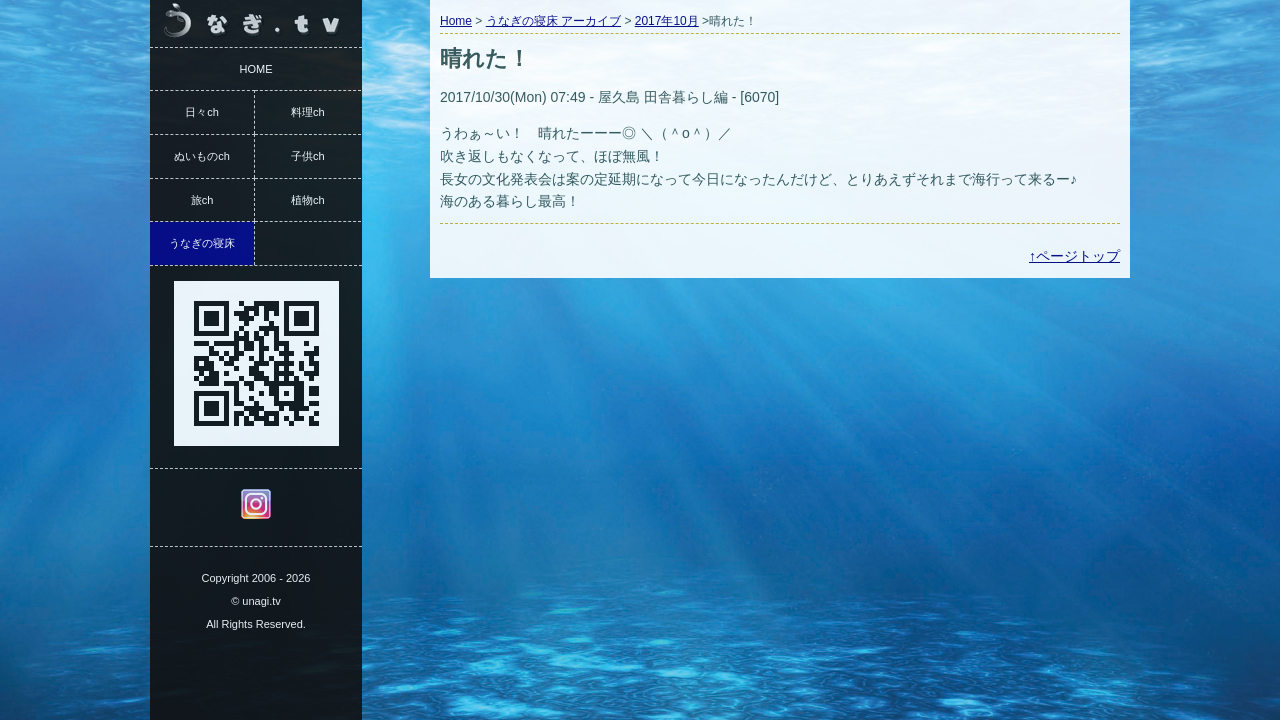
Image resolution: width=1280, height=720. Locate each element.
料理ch (308, 112)
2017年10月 (667, 21)
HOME (256, 69)
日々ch (202, 112)
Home (456, 21)
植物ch (308, 200)
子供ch (308, 156)
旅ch (202, 200)
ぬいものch (202, 156)
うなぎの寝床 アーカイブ (553, 21)
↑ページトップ (1074, 256)
